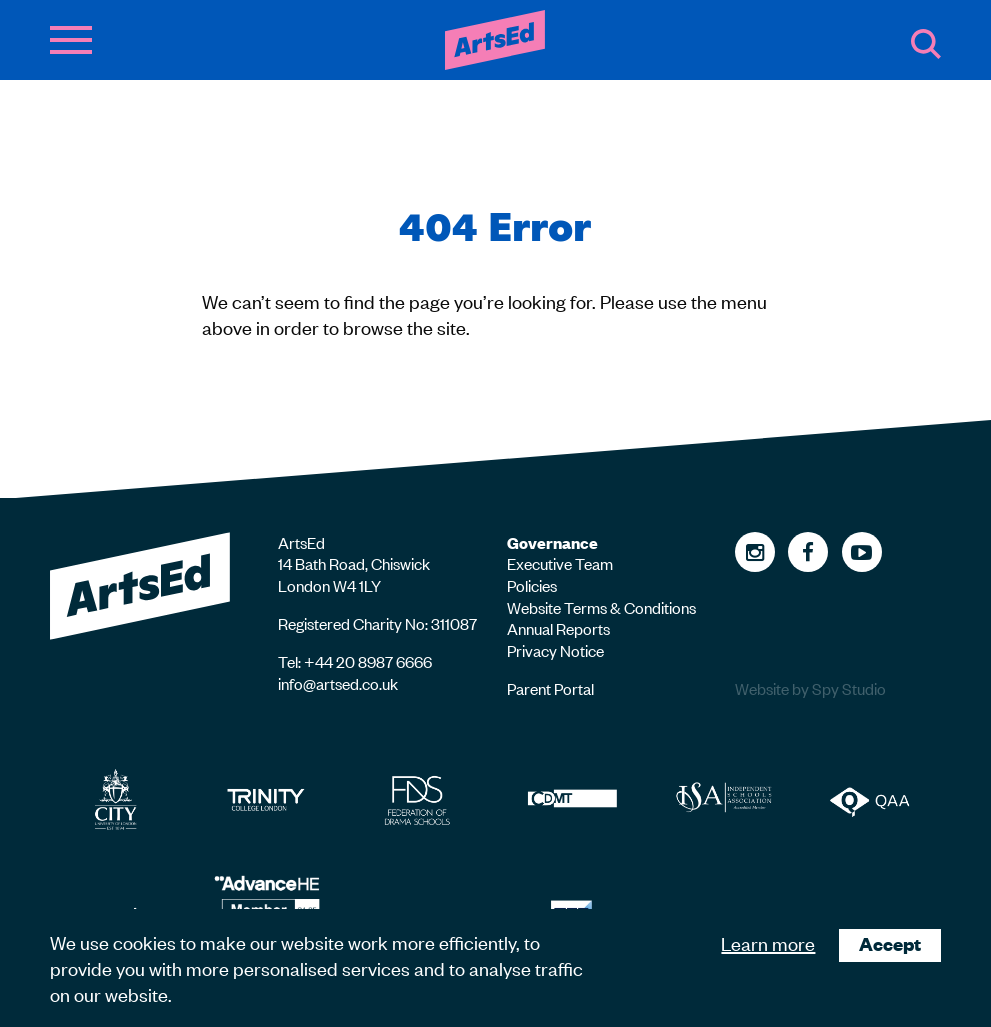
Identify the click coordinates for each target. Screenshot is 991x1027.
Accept (890, 943)
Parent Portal (550, 688)
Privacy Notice (555, 650)
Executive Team (560, 563)
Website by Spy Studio (810, 688)
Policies (532, 585)
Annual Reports (558, 628)
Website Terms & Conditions (601, 607)
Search (926, 44)
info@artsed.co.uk (338, 683)
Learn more (768, 942)
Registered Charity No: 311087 (377, 623)
